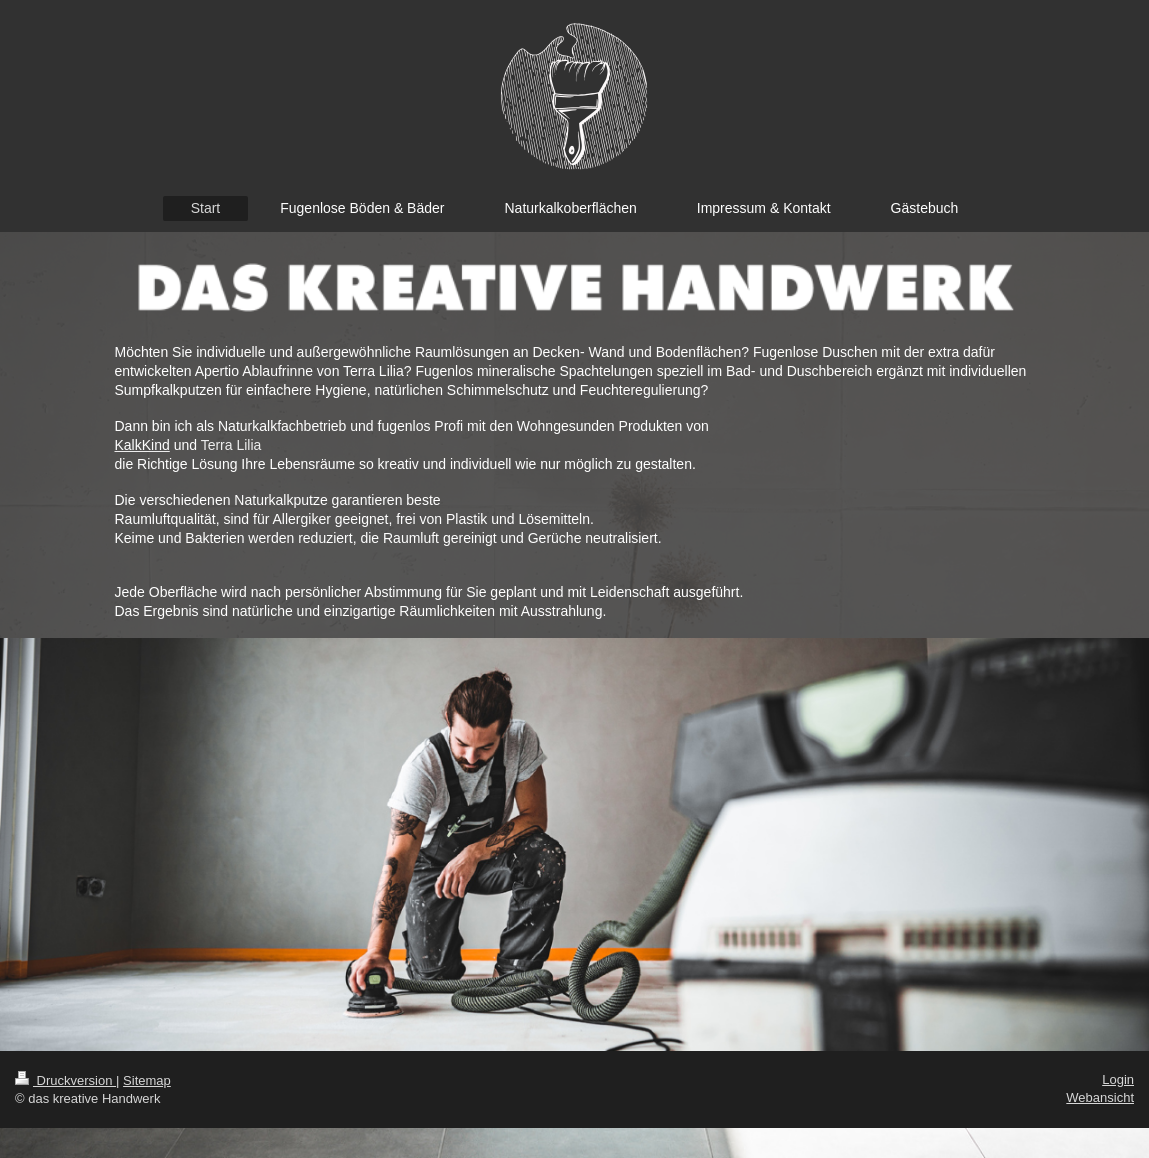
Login (1118, 1079)
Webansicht (1100, 1097)
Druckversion (65, 1080)
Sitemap (147, 1080)
